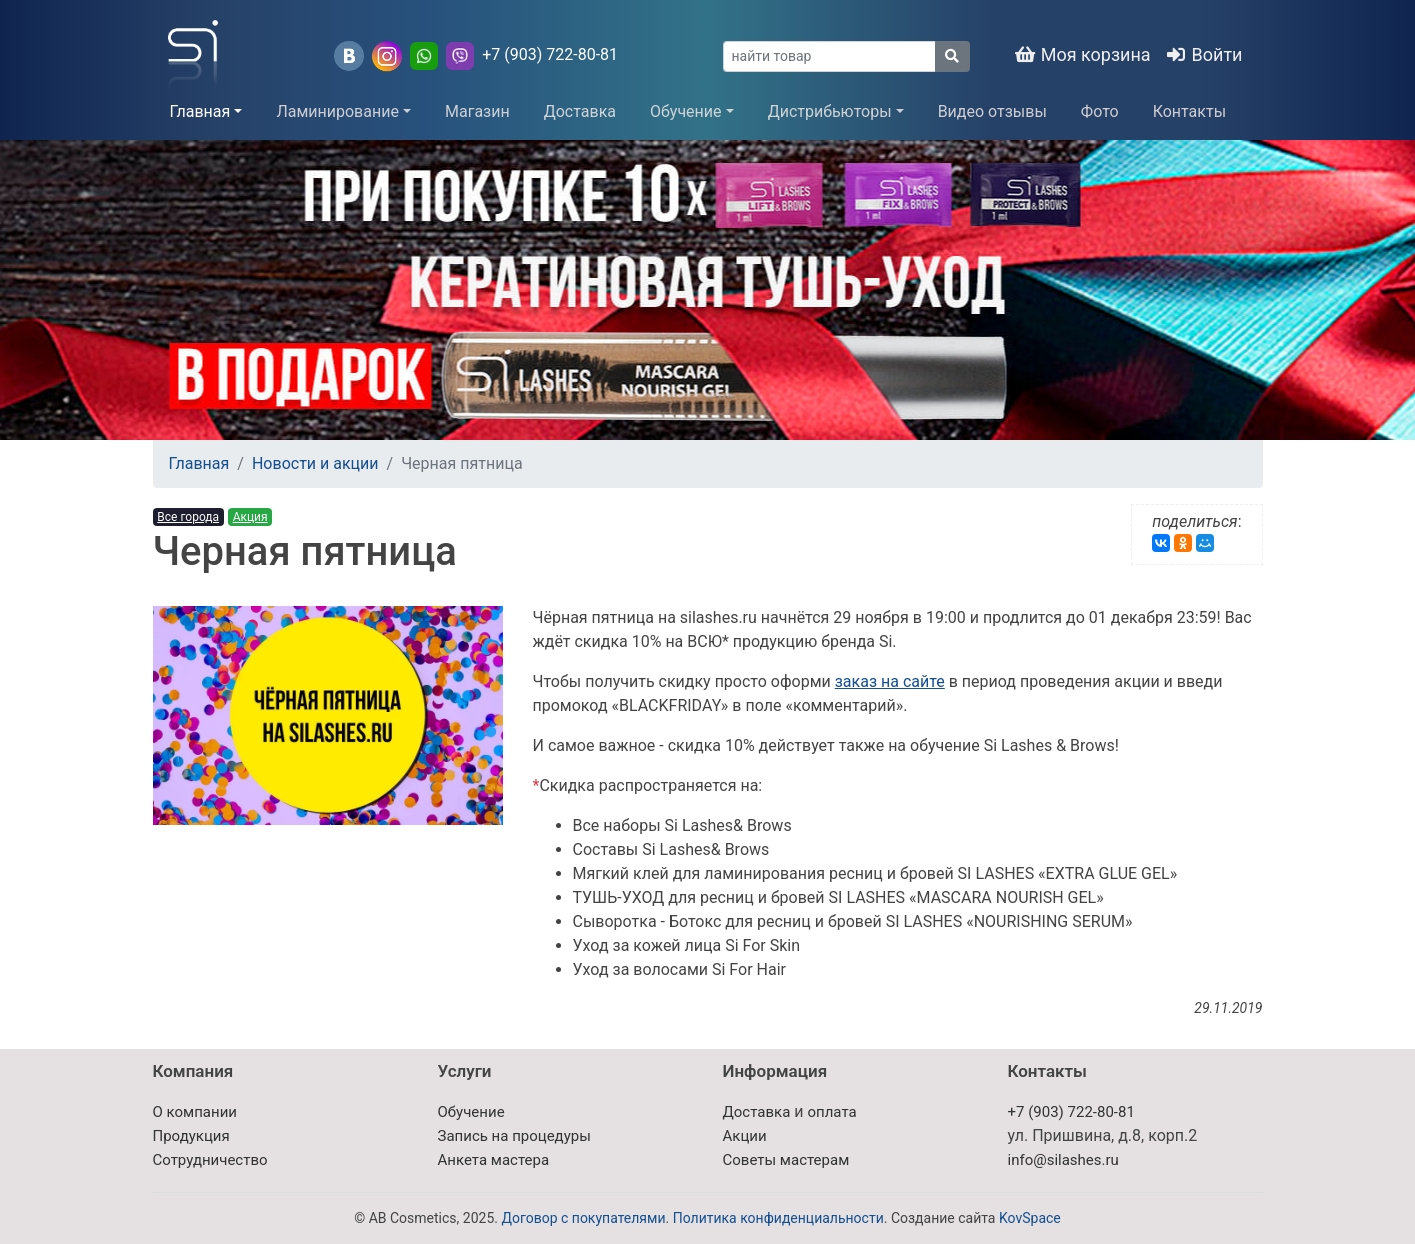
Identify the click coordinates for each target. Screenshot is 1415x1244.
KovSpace (1030, 1218)
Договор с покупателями (583, 1218)
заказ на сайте (890, 681)
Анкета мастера (494, 1160)
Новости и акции (315, 463)
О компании (195, 1112)
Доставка (580, 111)
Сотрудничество (210, 1160)
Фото (1100, 111)
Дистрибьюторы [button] (830, 111)
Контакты (1189, 111)
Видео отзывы (992, 111)
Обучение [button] (686, 111)
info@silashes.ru (1063, 1160)
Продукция (191, 1136)
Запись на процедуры (514, 1136)
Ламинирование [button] (337, 111)
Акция (250, 517)
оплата (831, 1112)
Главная (199, 463)
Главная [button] (200, 111)
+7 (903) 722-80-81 (550, 54)
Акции (745, 1136)
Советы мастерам (786, 1160)
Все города (188, 517)
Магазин (477, 111)
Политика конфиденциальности (778, 1218)
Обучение (471, 1112)
